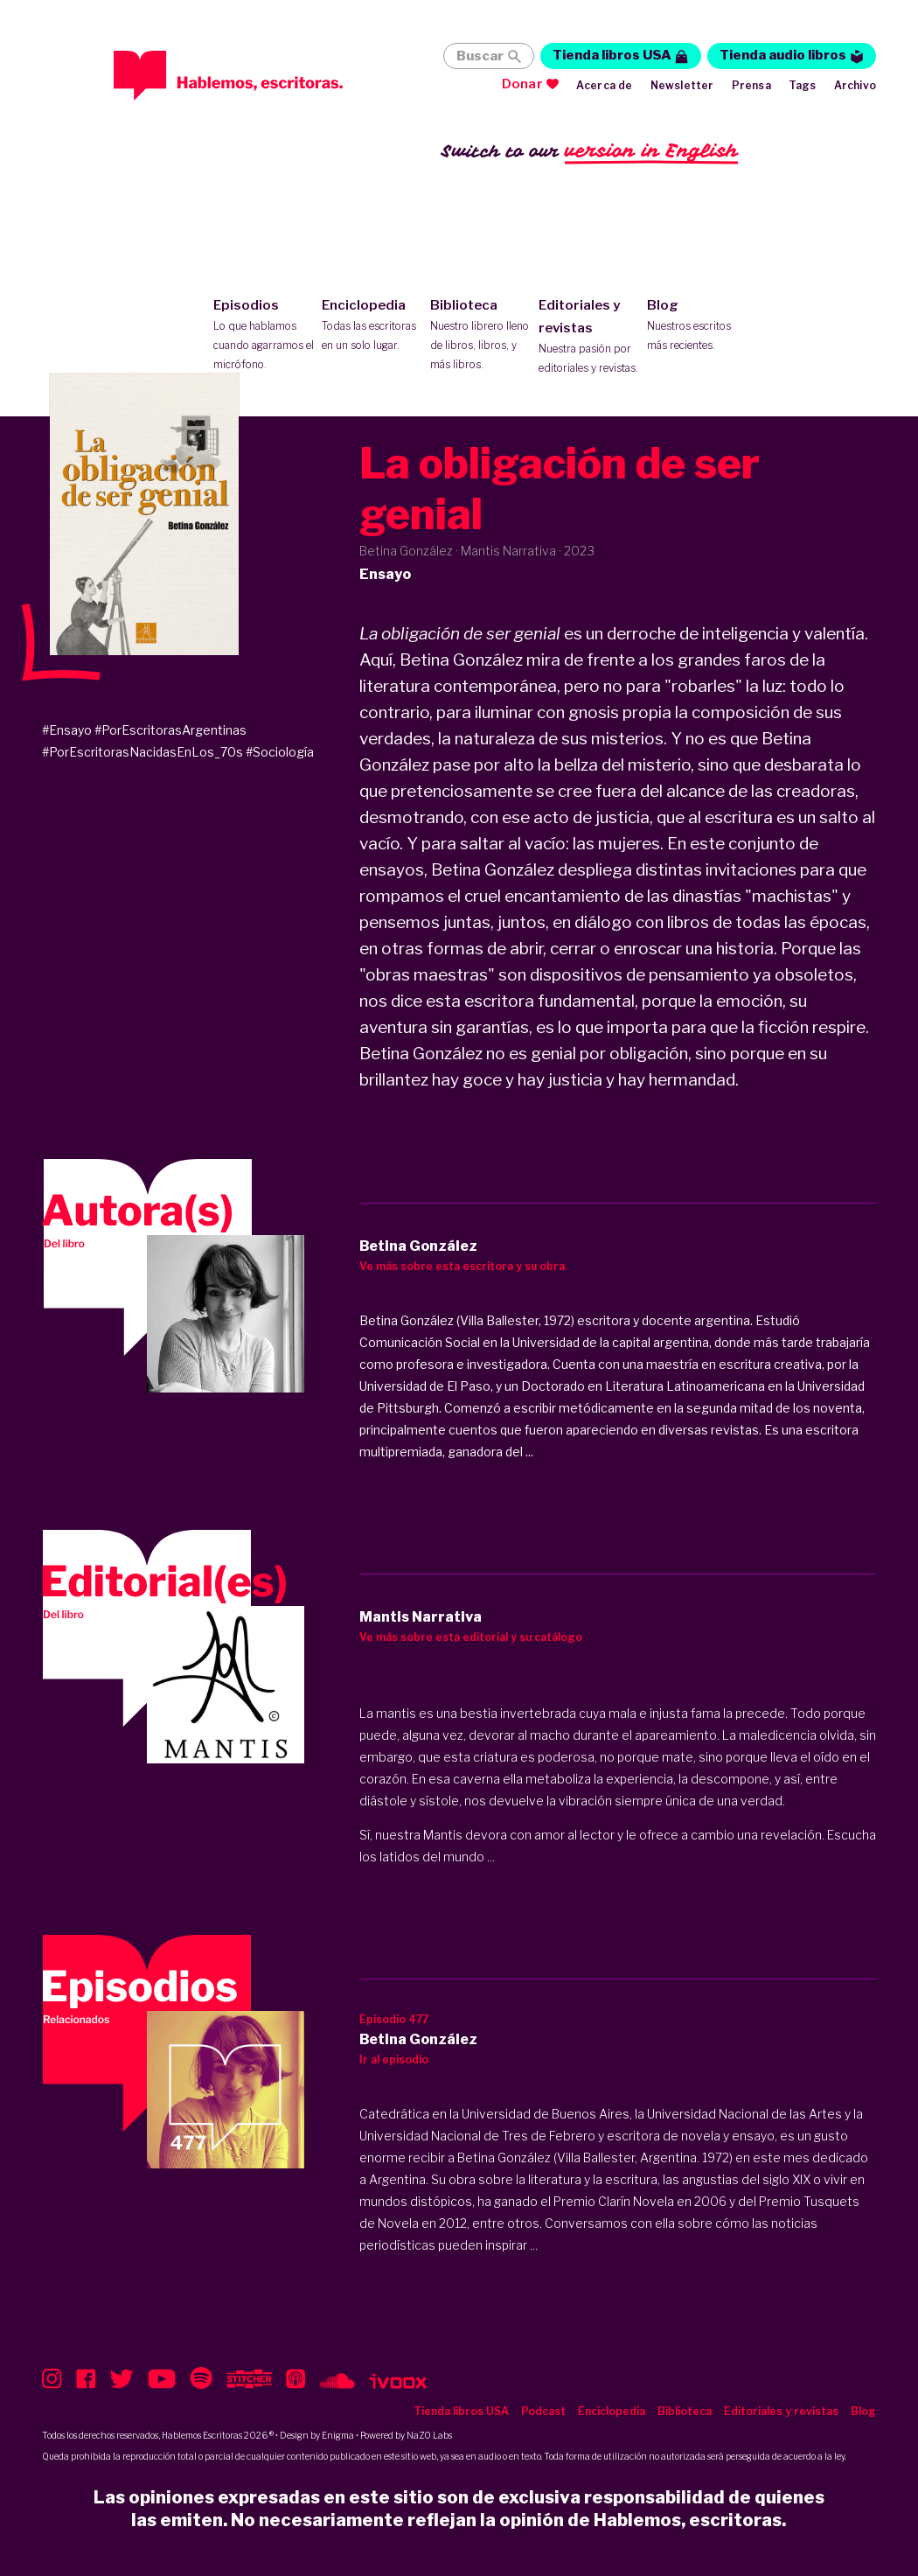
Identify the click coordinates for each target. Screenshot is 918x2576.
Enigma (338, 2435)
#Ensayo (67, 730)
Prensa (751, 85)
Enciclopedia (372, 326)
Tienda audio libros (783, 55)
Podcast (543, 2411)
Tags (803, 85)
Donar (522, 84)
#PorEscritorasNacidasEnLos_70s (142, 751)
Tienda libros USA (612, 55)
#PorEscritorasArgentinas (170, 730)
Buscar (480, 56)
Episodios (263, 335)
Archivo (855, 85)
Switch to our (590, 151)
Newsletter (682, 85)
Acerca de (604, 85)
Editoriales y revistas (589, 337)
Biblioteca (480, 335)
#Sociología (280, 751)
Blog (697, 326)
